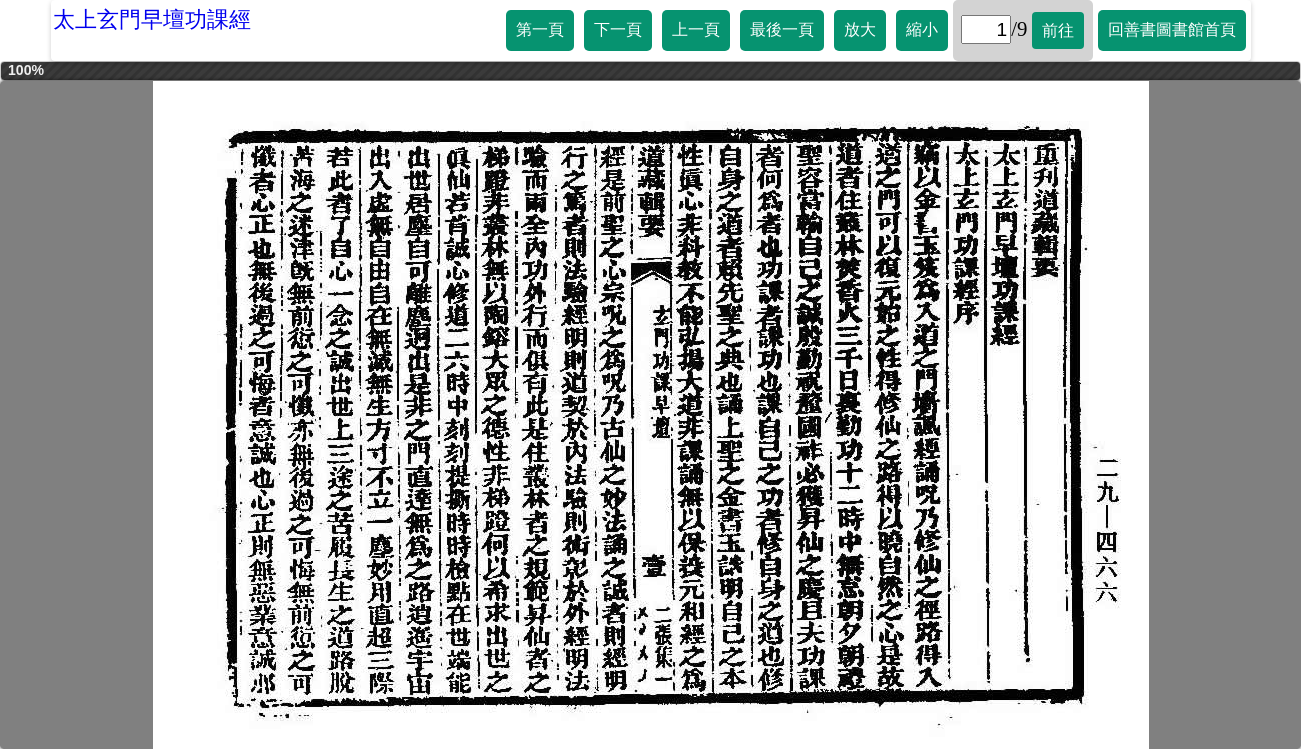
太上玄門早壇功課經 (152, 19)
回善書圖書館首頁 (1172, 29)
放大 (860, 29)
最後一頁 (782, 29)
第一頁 (540, 29)
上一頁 (696, 29)
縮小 (922, 29)
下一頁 (618, 29)
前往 (1058, 30)
